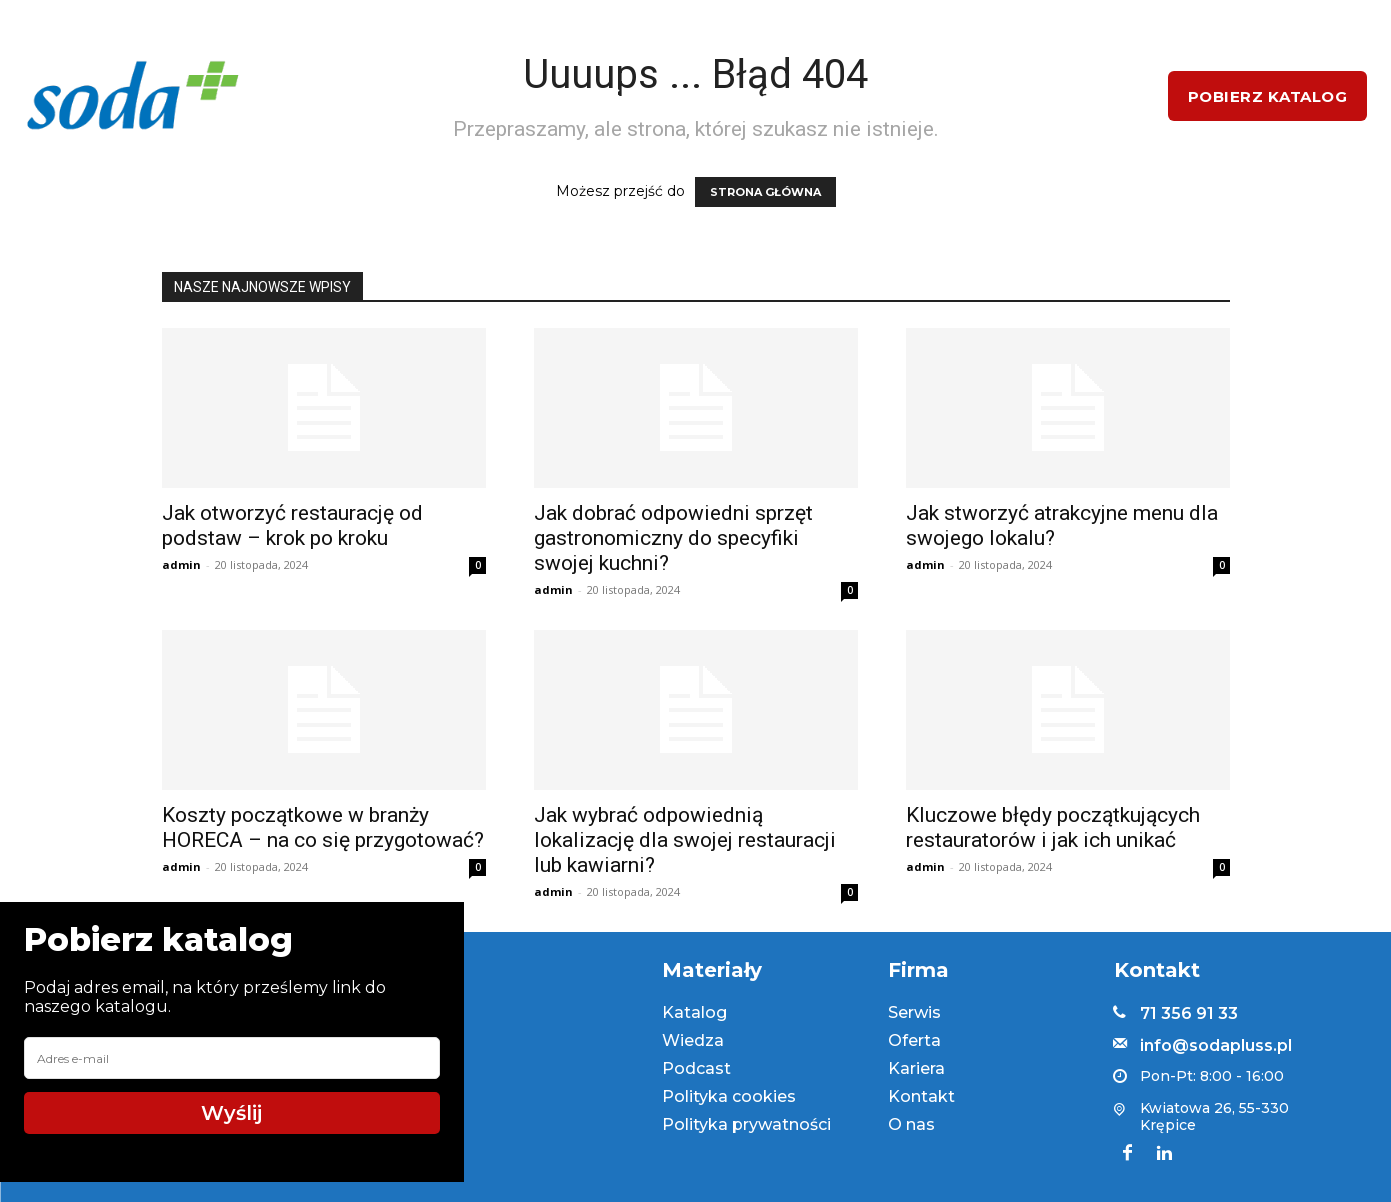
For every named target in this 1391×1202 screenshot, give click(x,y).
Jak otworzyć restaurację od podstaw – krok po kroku (292, 525)
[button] (1122, 96)
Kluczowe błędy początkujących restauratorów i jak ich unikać (1053, 827)
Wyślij (231, 1113)
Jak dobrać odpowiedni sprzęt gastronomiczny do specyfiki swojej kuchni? (673, 538)
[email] (232, 1058)
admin (181, 564)
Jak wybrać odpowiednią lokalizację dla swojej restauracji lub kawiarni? (685, 840)
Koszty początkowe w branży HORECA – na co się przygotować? (323, 827)
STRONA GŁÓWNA (765, 192)
